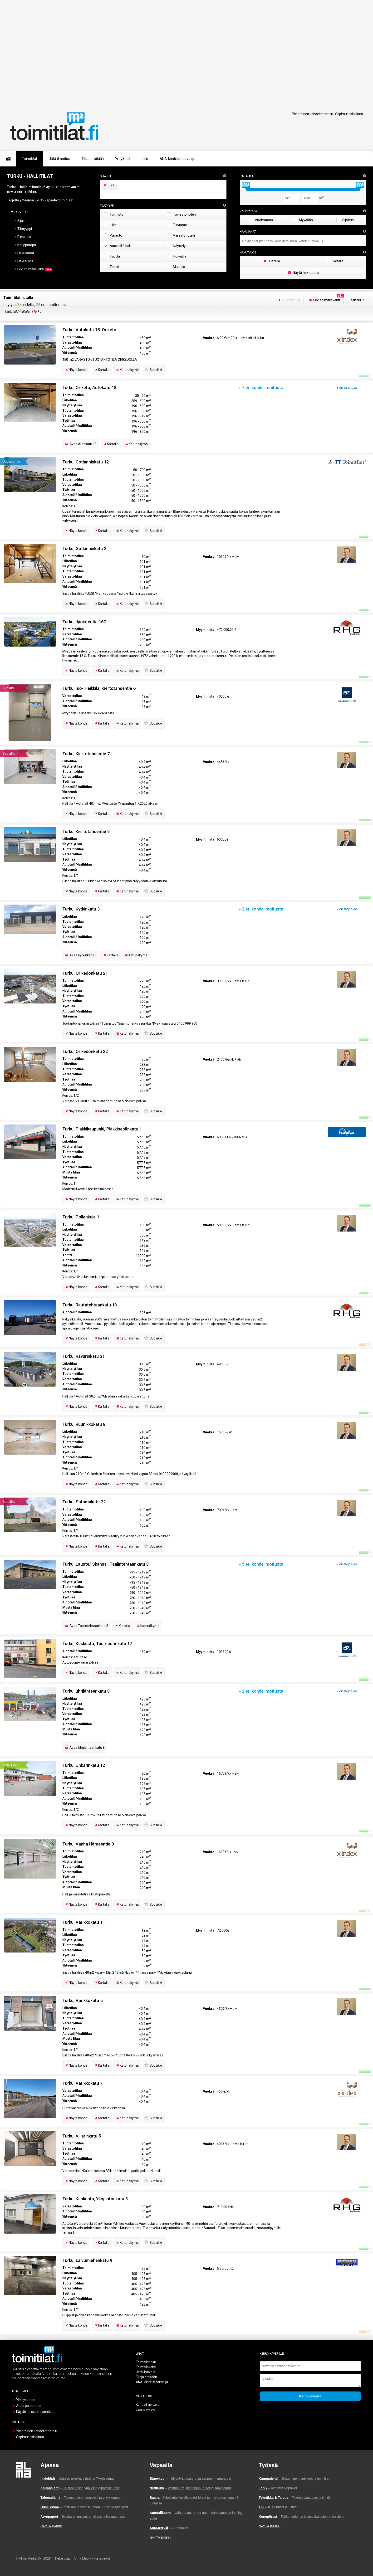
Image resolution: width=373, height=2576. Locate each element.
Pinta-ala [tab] (22, 237)
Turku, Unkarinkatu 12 (83, 1765)
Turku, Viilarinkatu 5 (81, 2135)
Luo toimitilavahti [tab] (33, 269)
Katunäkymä (126, 371)
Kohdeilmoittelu (147, 2404)
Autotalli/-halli (117, 246)
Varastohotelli (181, 235)
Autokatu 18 (79, 445)
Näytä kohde (75, 371)
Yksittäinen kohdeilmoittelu (312, 114)
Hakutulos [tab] (23, 261)
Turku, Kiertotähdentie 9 (86, 831)
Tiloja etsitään (146, 2377)
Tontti (111, 267)
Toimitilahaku (146, 2362)
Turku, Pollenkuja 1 (80, 1216)
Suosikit (289, 300)
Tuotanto (177, 225)
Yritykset (122, 158)
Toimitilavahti (146, 2367)
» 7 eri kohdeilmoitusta (261, 387)
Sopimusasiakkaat (349, 114)
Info (145, 158)
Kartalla (335, 261)
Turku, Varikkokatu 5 (82, 2000)
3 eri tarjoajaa (347, 388)
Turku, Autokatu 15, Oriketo (89, 329)
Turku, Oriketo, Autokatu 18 (89, 387)
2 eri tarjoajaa (347, 909)
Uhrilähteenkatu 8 (83, 1749)
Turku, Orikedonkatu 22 (85, 1051)
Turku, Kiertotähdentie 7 (86, 753)
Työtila (112, 256)
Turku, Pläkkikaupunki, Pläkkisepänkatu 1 (102, 1128)
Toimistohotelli (181, 214)
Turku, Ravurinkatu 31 (83, 1356)
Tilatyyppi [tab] (23, 229)
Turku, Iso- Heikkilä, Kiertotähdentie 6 (99, 688)
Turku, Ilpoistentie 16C (84, 621)
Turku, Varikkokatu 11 (83, 1922)
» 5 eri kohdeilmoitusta (261, 1564)
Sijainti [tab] (20, 221)
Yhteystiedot (25, 2400)
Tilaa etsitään (93, 158)
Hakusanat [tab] (24, 253)
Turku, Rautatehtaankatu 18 (89, 1304)
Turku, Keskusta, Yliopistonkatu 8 (95, 2198)
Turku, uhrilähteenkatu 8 (86, 1691)
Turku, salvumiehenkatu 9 (87, 2260)
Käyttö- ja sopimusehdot (34, 2412)
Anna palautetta (28, 2406)
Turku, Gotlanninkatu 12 (85, 461)
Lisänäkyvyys (146, 2409)
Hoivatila (176, 256)
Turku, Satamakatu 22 (84, 1501)
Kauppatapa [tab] (25, 245)
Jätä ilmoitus (59, 158)
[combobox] (163, 190)
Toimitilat (29, 158)
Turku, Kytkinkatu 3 (81, 908)
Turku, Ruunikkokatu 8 (83, 1424)
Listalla (271, 261)
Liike (110, 225)
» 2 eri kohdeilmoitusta (261, 908)
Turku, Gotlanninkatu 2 (84, 548)
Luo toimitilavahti (326, 298)
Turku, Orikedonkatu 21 (85, 973)
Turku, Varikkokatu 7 (82, 2083)
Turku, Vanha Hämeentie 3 (88, 1843)
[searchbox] (164, 194)
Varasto (113, 235)
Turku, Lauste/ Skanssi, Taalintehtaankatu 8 (105, 1564)
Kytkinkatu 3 (79, 956)
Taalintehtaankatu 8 (85, 1627)
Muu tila (176, 267)
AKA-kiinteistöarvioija (177, 158)
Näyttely (176, 246)
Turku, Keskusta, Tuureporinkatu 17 (97, 1643)
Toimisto (113, 214)
